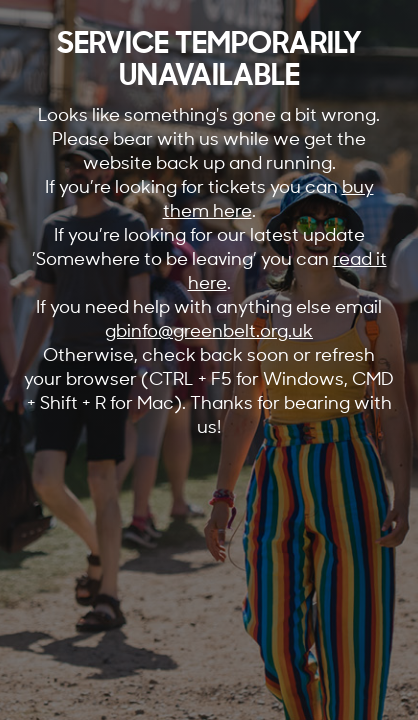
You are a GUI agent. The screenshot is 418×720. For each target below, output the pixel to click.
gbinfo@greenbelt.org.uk (209, 330)
